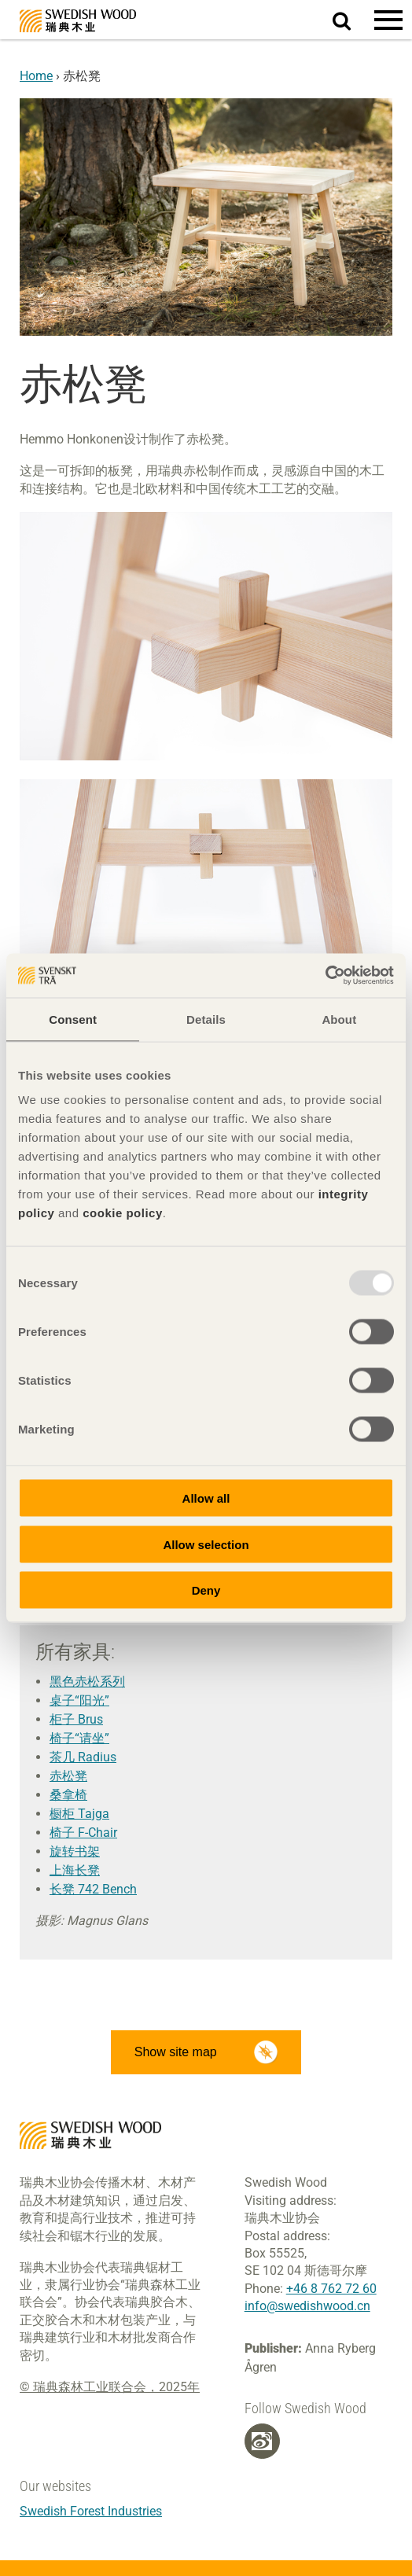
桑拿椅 (68, 1794)
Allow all (206, 1498)
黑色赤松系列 (87, 1681)
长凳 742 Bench (93, 1889)
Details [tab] (206, 1018)
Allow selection (205, 1544)
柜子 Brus (76, 1719)
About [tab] (339, 1018)
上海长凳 (75, 1870)
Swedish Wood (78, 20)
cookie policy (123, 1213)
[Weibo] (262, 2441)
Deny (206, 1590)
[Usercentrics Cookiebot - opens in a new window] (325, 976)
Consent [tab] (73, 1018)
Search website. (351, 18)
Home (36, 75)
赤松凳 (68, 1775)
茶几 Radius (83, 1757)
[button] (388, 19)
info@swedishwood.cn (307, 2305)
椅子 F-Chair (83, 1832)
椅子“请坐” (79, 1738)
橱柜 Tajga (79, 1813)
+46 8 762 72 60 (331, 2288)
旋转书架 (75, 1851)
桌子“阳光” (79, 1700)
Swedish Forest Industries (91, 2511)
